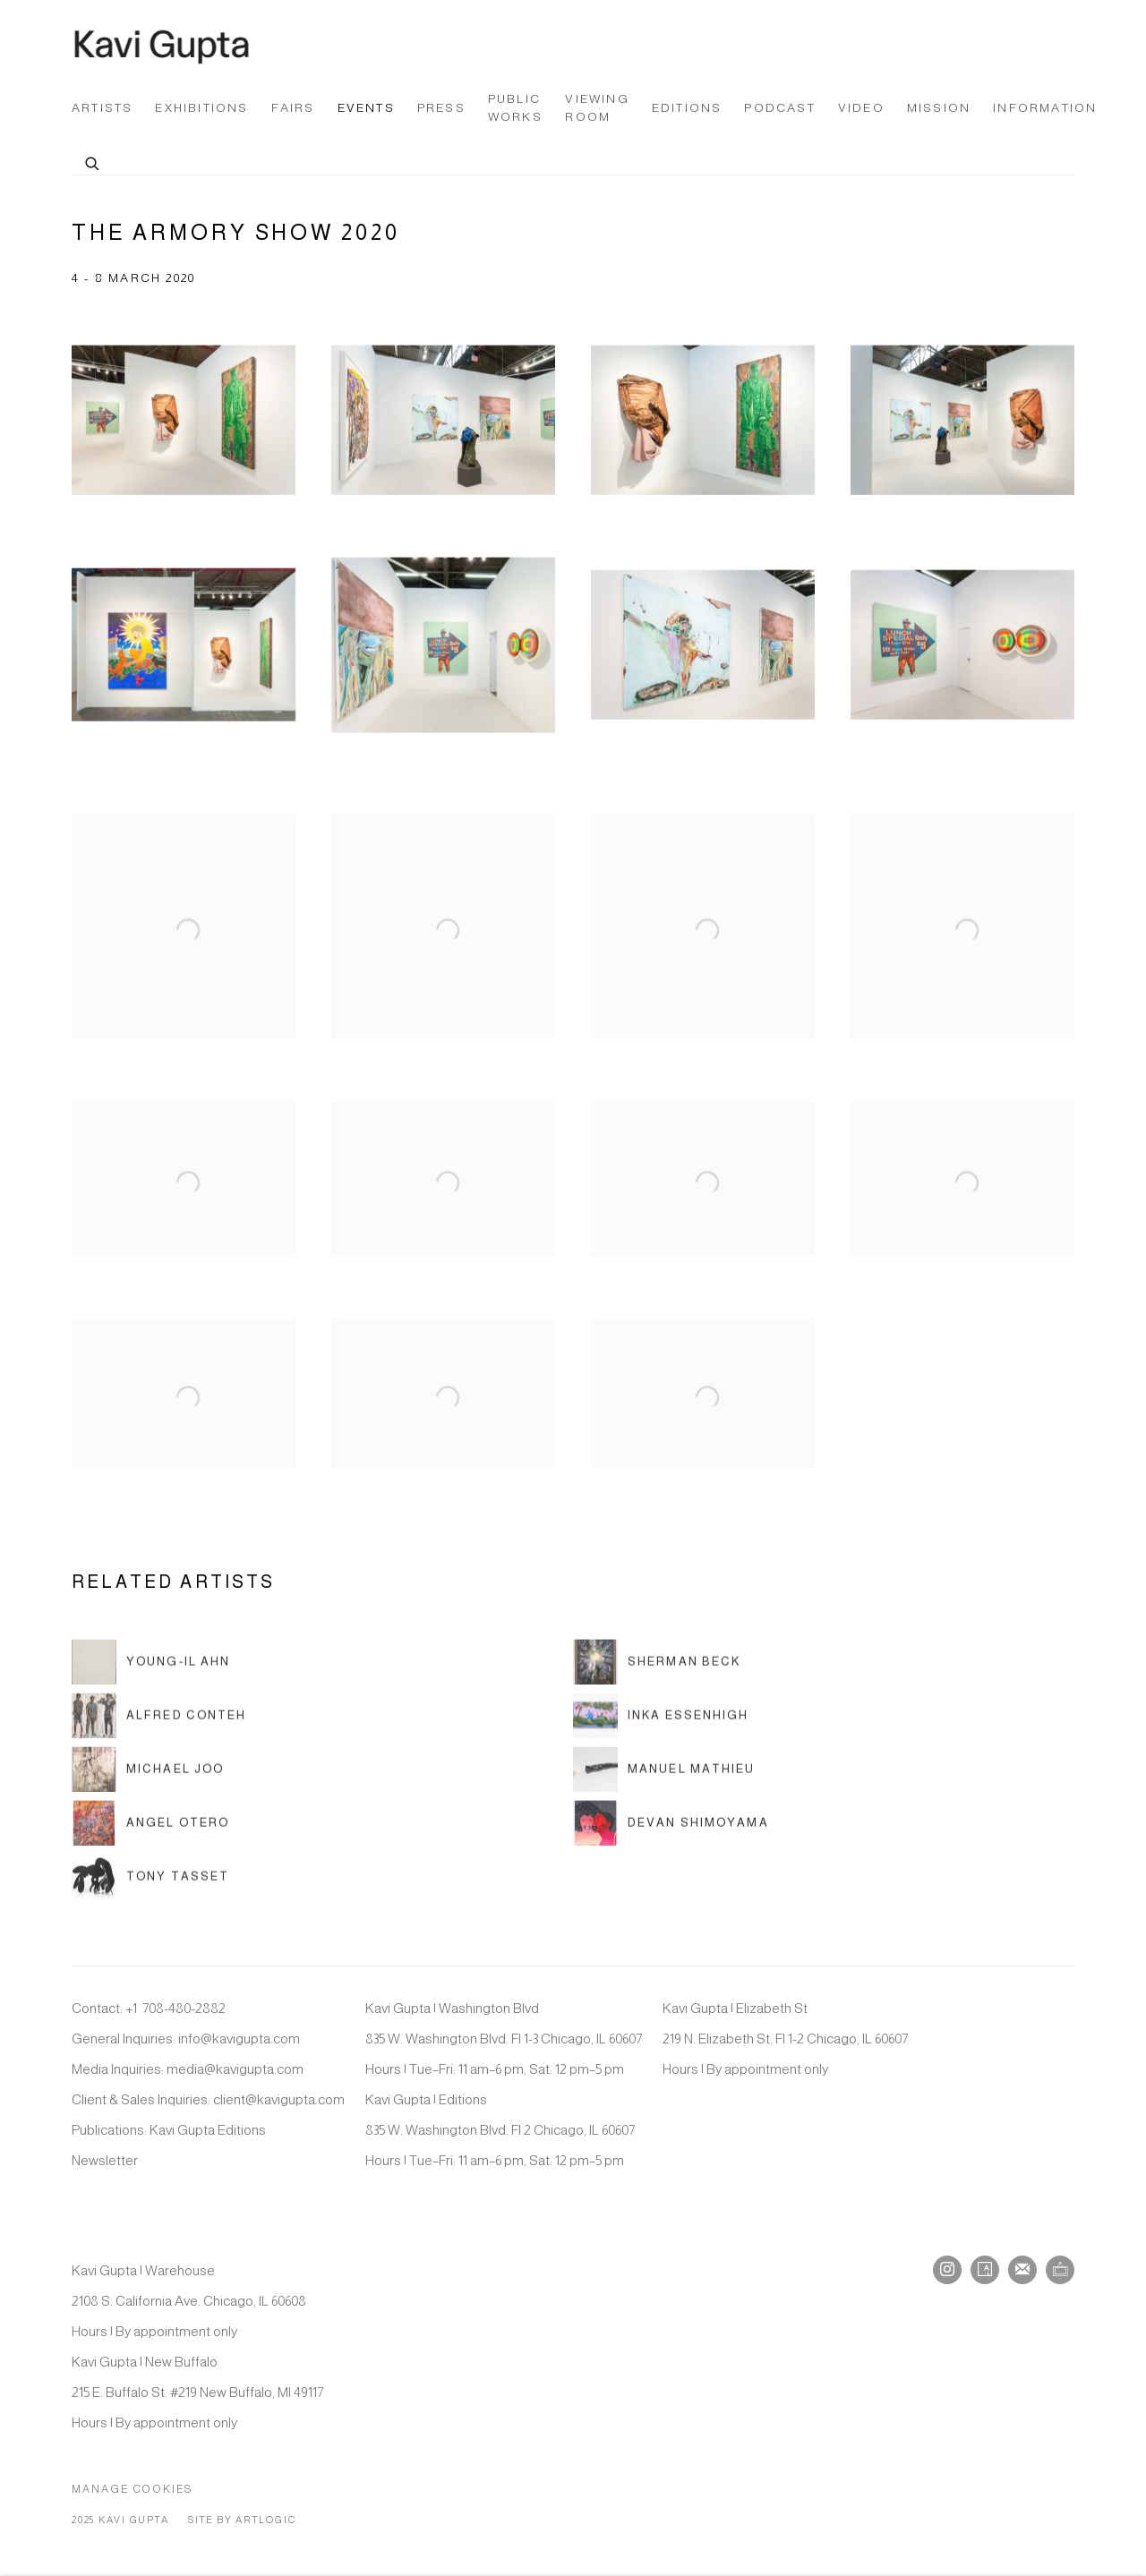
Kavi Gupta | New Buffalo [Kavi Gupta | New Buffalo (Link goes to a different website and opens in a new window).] (145, 2361)
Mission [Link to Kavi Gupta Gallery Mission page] (939, 108)
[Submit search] (93, 161)
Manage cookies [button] (132, 2489)
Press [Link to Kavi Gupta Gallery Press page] (441, 108)
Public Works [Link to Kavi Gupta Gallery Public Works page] (515, 108)
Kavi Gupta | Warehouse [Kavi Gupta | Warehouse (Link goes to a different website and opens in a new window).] (143, 2270)
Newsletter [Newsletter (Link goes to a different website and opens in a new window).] (105, 2160)
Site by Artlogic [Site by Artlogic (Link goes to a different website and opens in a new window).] (241, 2519)
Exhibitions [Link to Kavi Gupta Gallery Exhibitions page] (201, 108)
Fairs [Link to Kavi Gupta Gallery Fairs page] (293, 108)
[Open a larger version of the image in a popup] (183, 432)
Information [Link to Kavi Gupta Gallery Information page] (1045, 108)
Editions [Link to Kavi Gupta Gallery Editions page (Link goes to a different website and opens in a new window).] (687, 108)
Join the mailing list (1022, 2270)
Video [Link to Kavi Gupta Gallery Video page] (861, 108)
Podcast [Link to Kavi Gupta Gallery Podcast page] (779, 108)
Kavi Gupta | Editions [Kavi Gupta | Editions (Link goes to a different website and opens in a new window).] (426, 2099)
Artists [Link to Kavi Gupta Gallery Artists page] (102, 108)
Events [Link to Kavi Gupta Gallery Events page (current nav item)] (366, 108)
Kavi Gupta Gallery (161, 46)
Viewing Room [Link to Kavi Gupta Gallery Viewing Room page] (597, 108)
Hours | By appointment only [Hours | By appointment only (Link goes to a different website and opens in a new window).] (745, 2069)
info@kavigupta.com (239, 2038)
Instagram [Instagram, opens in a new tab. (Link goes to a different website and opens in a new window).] (947, 2270)
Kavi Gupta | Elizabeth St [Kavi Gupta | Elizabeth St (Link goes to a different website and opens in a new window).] (735, 2008)
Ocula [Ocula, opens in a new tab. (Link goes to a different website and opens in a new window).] (1060, 2270)
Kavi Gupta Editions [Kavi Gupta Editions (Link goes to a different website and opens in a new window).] (208, 2129)
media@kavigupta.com (235, 2069)
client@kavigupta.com (279, 2099)
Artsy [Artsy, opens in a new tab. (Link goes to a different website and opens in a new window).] (985, 2270)
